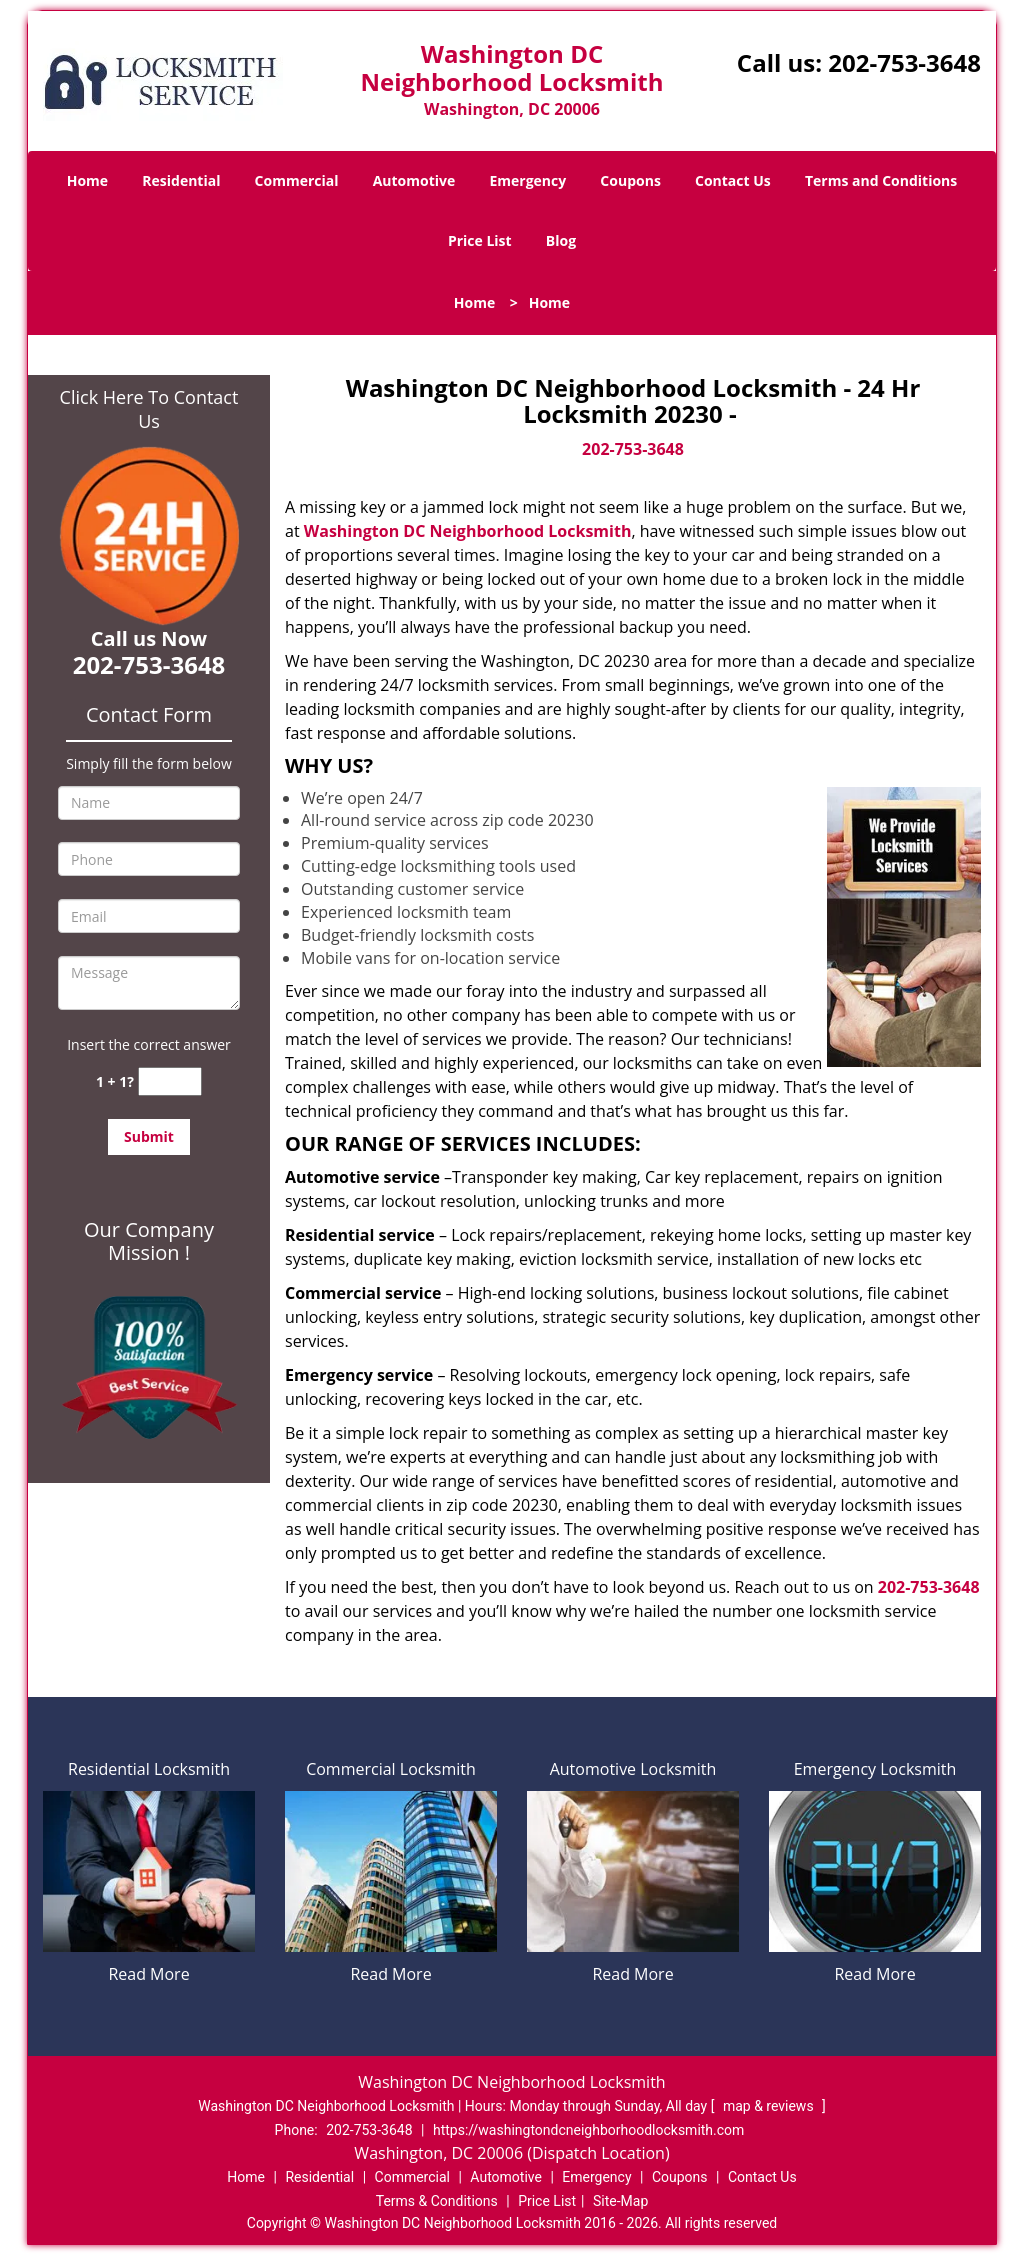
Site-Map (620, 2201)
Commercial (297, 180)
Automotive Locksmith (633, 1769)
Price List (480, 240)
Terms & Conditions (437, 2201)
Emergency (527, 180)
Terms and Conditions (881, 180)
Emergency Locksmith (875, 1769)
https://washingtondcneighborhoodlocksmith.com (588, 2130)
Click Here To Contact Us (149, 409)
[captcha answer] (170, 1081)
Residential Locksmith (149, 1769)
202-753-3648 (904, 62)
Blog (561, 240)
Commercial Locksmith (391, 1769)
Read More (148, 1974)
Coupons (630, 180)
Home (87, 180)
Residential (181, 180)
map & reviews (770, 2106)
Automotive (414, 180)
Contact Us (733, 180)
